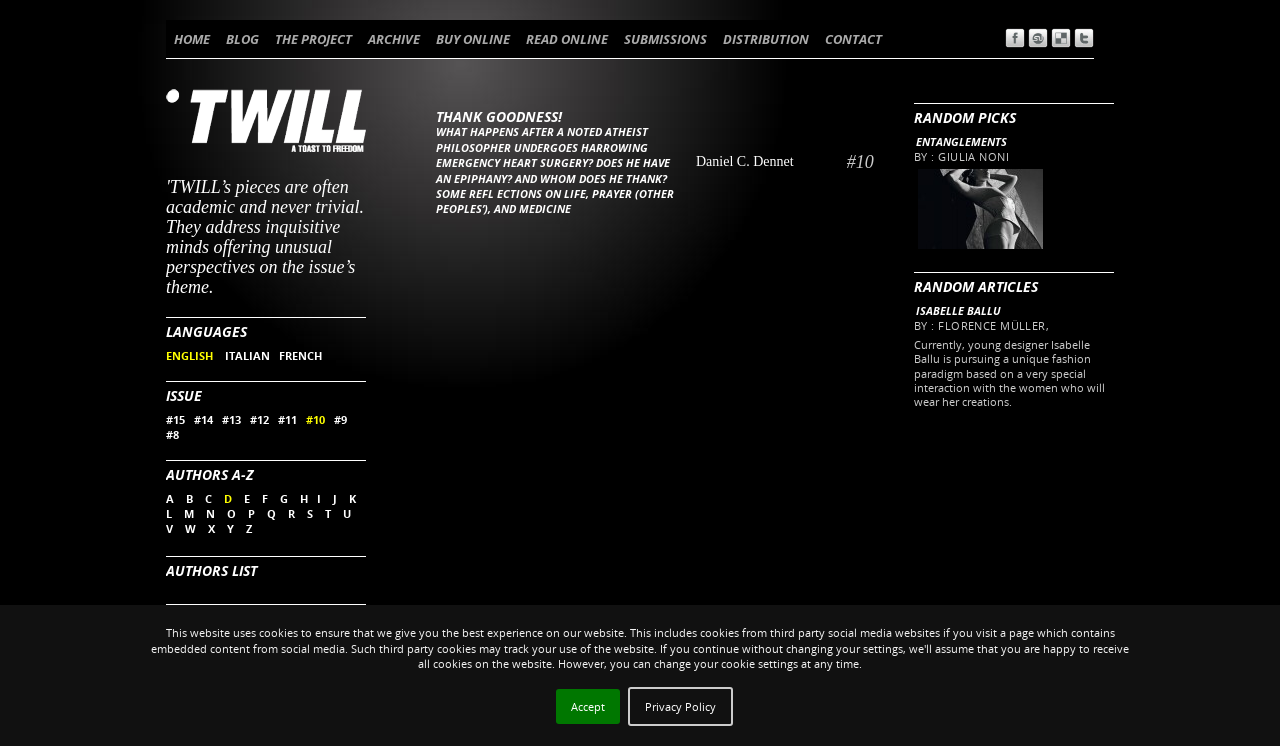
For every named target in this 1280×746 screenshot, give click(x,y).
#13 (231, 419)
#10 (315, 419)
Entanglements (961, 141)
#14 (203, 419)
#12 (259, 419)
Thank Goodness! (499, 116)
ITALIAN (247, 355)
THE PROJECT (313, 39)
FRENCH (300, 355)
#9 (340, 419)
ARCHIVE (394, 39)
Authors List (211, 570)
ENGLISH (191, 355)
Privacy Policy (680, 706)
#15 (175, 419)
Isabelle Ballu (958, 310)
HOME (192, 39)
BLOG (242, 39)
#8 (172, 434)
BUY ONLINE (473, 39)
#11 (287, 419)
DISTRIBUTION (766, 39)
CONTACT (853, 39)
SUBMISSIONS (665, 39)
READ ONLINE (567, 39)
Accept (588, 706)
